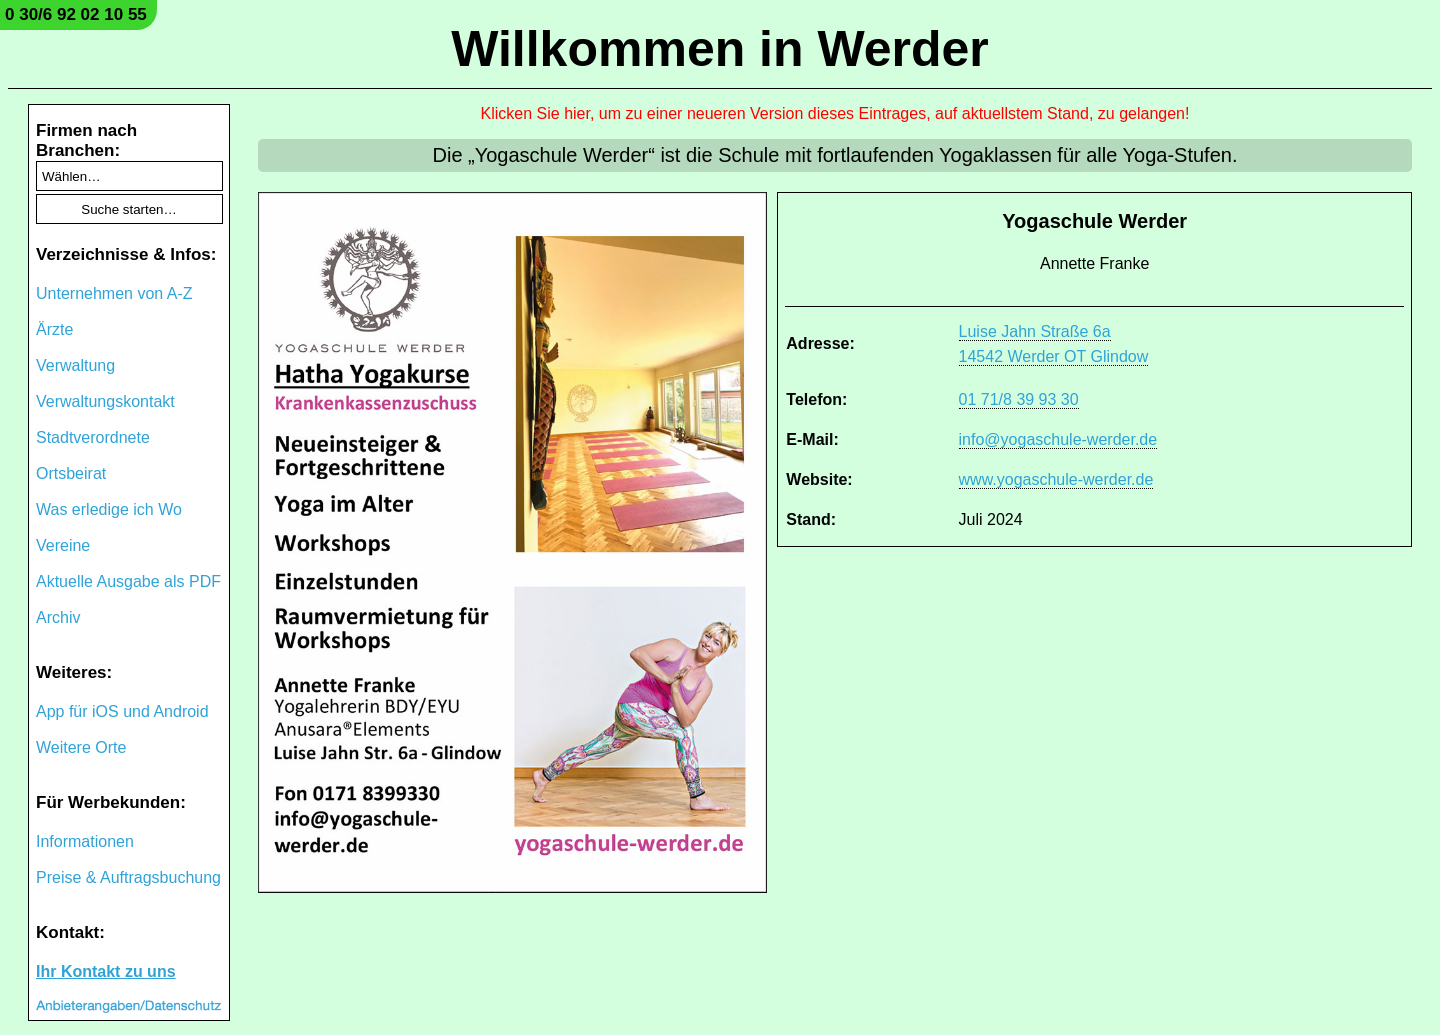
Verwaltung (75, 365)
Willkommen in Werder (720, 49)
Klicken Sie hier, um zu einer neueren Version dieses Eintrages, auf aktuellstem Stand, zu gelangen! (835, 113)
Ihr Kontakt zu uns (106, 971)
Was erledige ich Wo (109, 509)
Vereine (63, 545)
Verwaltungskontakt (105, 401)
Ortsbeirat (71, 473)
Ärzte (54, 329)
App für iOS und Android (122, 711)
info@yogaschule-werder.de (1058, 439)
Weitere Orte (81, 747)
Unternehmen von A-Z (114, 293)
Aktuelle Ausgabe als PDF (128, 581)
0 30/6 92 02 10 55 (76, 14)
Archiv (58, 617)
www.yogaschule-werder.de (1056, 479)
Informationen (85, 841)
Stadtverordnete (93, 437)
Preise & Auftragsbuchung (128, 877)
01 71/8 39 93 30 (1019, 399)
